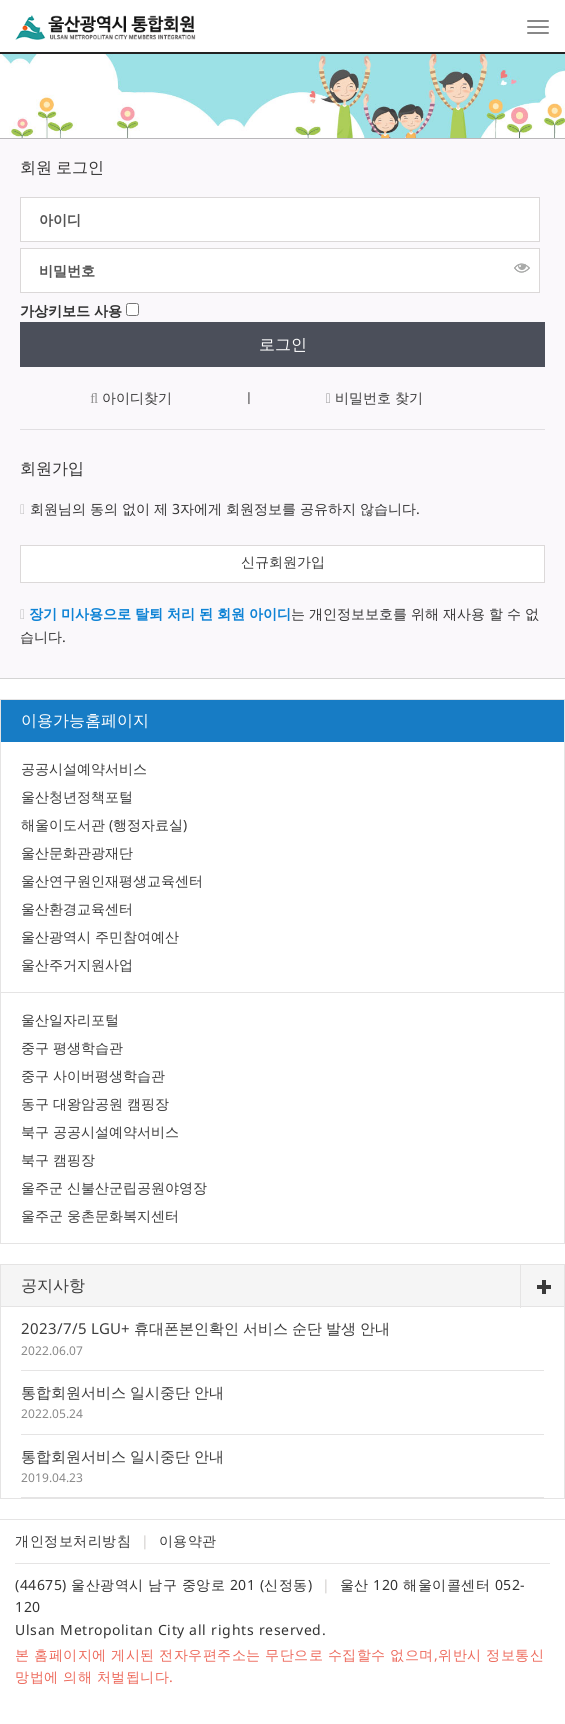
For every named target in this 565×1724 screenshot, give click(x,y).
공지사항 (53, 1285)
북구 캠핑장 (58, 1159)
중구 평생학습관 (72, 1047)
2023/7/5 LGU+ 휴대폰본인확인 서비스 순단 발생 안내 (205, 1328)
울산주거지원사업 (77, 964)
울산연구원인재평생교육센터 (112, 880)
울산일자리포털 (70, 1019)
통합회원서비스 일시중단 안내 (122, 1392)
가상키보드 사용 (71, 310)
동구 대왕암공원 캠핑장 (95, 1103)
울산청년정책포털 (77, 796)
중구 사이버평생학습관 (93, 1075)
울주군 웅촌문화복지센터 (100, 1215)
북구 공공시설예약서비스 (100, 1131)
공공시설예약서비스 (84, 768)
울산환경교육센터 (77, 908)
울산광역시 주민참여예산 (100, 936)
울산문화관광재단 (77, 852)
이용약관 (188, 1540)
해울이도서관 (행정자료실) (104, 824)
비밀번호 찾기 (374, 397)
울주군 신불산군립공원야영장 (114, 1187)
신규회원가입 (283, 561)
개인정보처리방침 (73, 1540)
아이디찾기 (131, 397)
